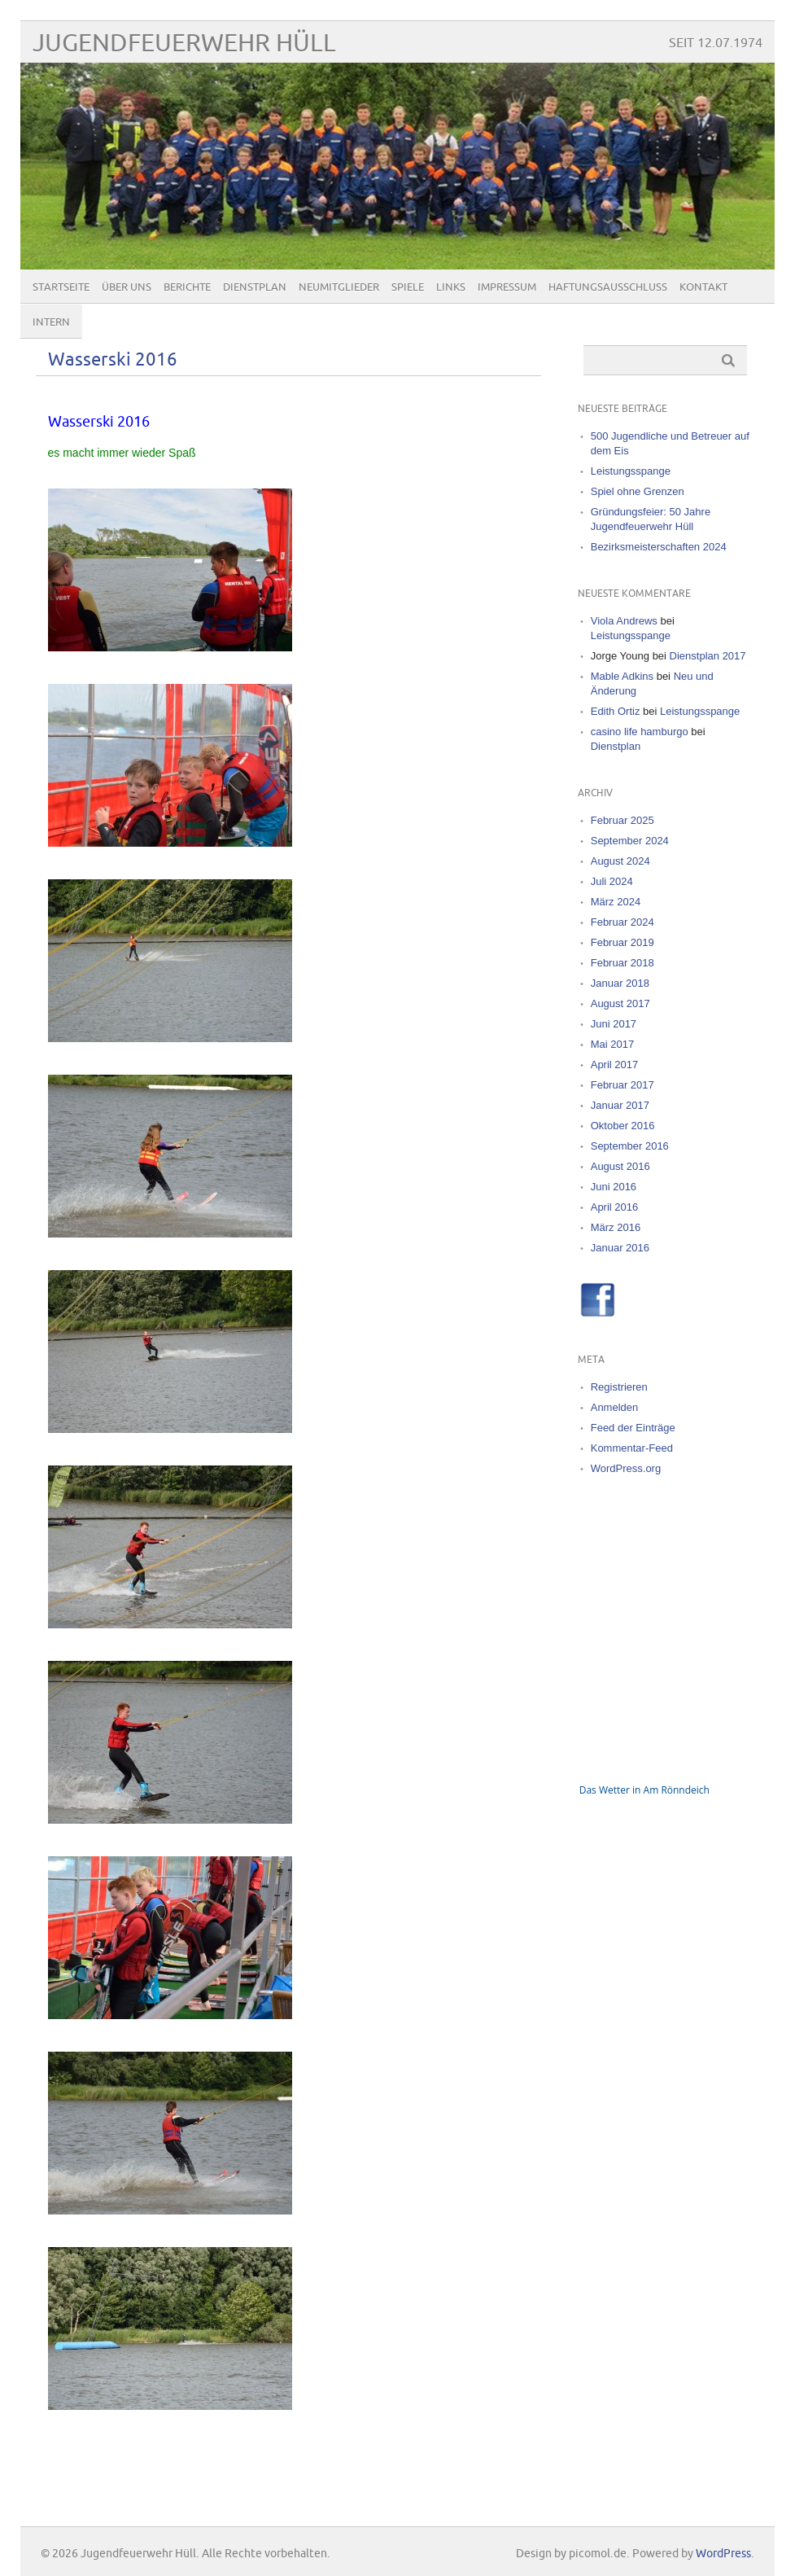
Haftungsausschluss (607, 287)
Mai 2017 (612, 1044)
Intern (51, 322)
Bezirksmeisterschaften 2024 (659, 547)
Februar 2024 (622, 922)
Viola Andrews (624, 621)
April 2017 (615, 1064)
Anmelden (615, 1407)
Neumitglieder (339, 287)
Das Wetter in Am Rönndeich (644, 1790)
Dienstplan (254, 287)
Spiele (407, 287)
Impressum (507, 287)
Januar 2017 (620, 1105)
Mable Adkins (622, 676)
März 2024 (615, 902)
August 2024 (620, 861)
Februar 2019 (622, 942)
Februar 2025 (622, 820)
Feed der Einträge (633, 1428)
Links (450, 287)
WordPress (723, 2554)
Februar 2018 (622, 963)
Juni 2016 (613, 1187)
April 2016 (615, 1207)
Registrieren (619, 1387)
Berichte (187, 287)
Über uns (126, 287)
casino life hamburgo (639, 731)
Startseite (61, 287)
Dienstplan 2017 (708, 656)
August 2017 (620, 1003)
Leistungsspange (631, 471)
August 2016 (620, 1166)
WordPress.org (626, 1468)
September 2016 (630, 1146)
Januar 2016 (620, 1248)
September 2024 (630, 841)
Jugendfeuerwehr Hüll (184, 43)
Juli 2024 (612, 881)
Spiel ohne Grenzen (637, 491)
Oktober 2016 (623, 1125)
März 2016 (615, 1227)
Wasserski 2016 (112, 360)
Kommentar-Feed (632, 1448)
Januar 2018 (620, 983)
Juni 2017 (613, 1024)
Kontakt (703, 287)
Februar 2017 (622, 1085)
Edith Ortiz (615, 711)
